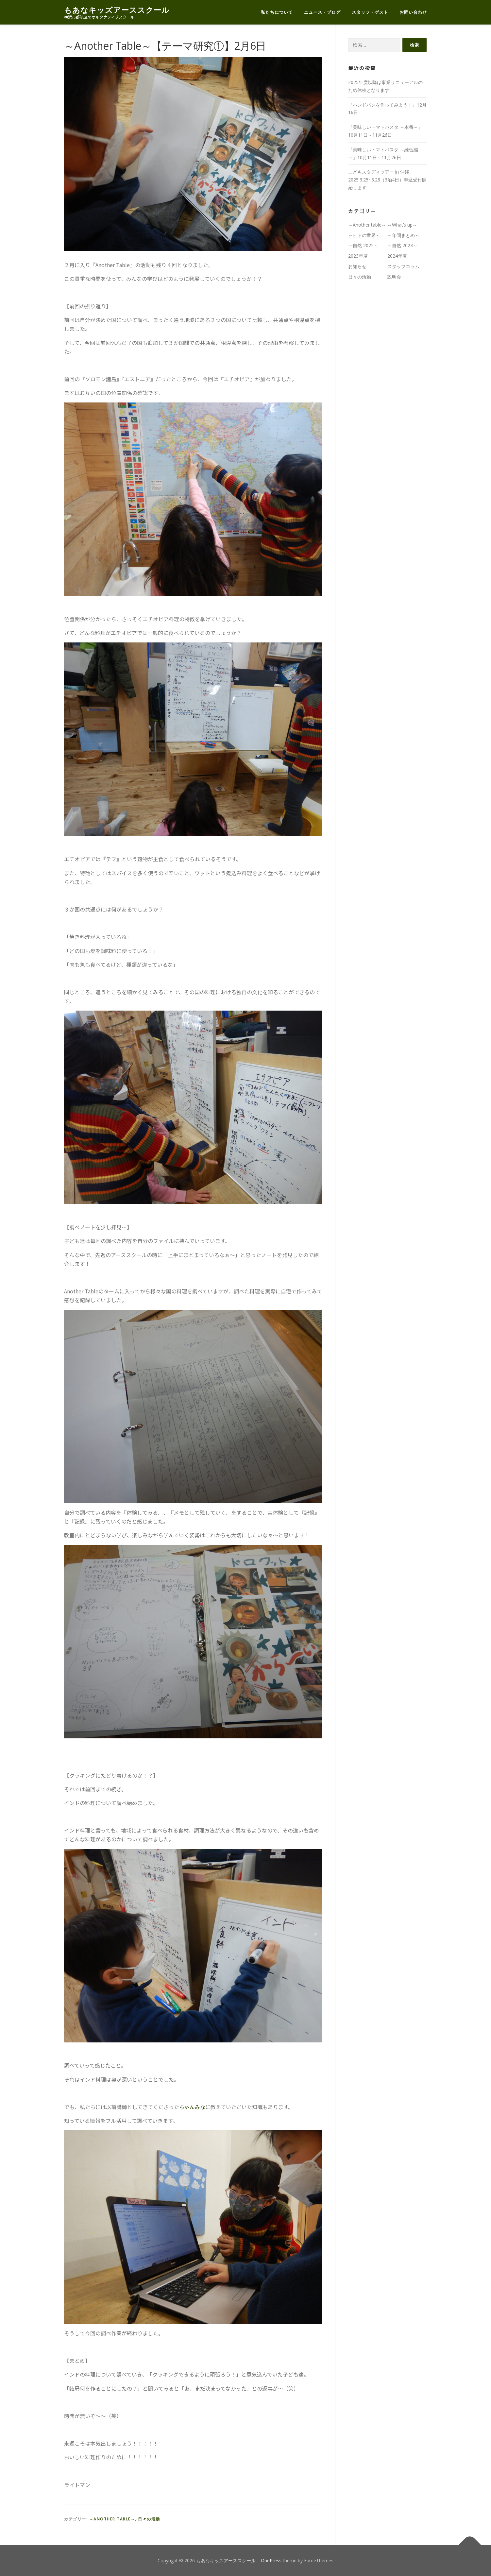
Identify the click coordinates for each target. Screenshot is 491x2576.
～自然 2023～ (402, 245)
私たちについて (277, 12)
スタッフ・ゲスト (370, 12)
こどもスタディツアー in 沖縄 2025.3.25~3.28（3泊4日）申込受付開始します (387, 180)
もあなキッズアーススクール (117, 10)
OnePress (271, 2560)
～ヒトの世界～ (364, 235)
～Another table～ (112, 2519)
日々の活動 (149, 2519)
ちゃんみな (192, 2107)
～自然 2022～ (363, 245)
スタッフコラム (403, 266)
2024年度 (397, 256)
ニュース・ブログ (322, 12)
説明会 (394, 277)
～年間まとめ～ (403, 235)
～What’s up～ (402, 225)
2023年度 (358, 256)
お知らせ (357, 266)
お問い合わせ (413, 12)
